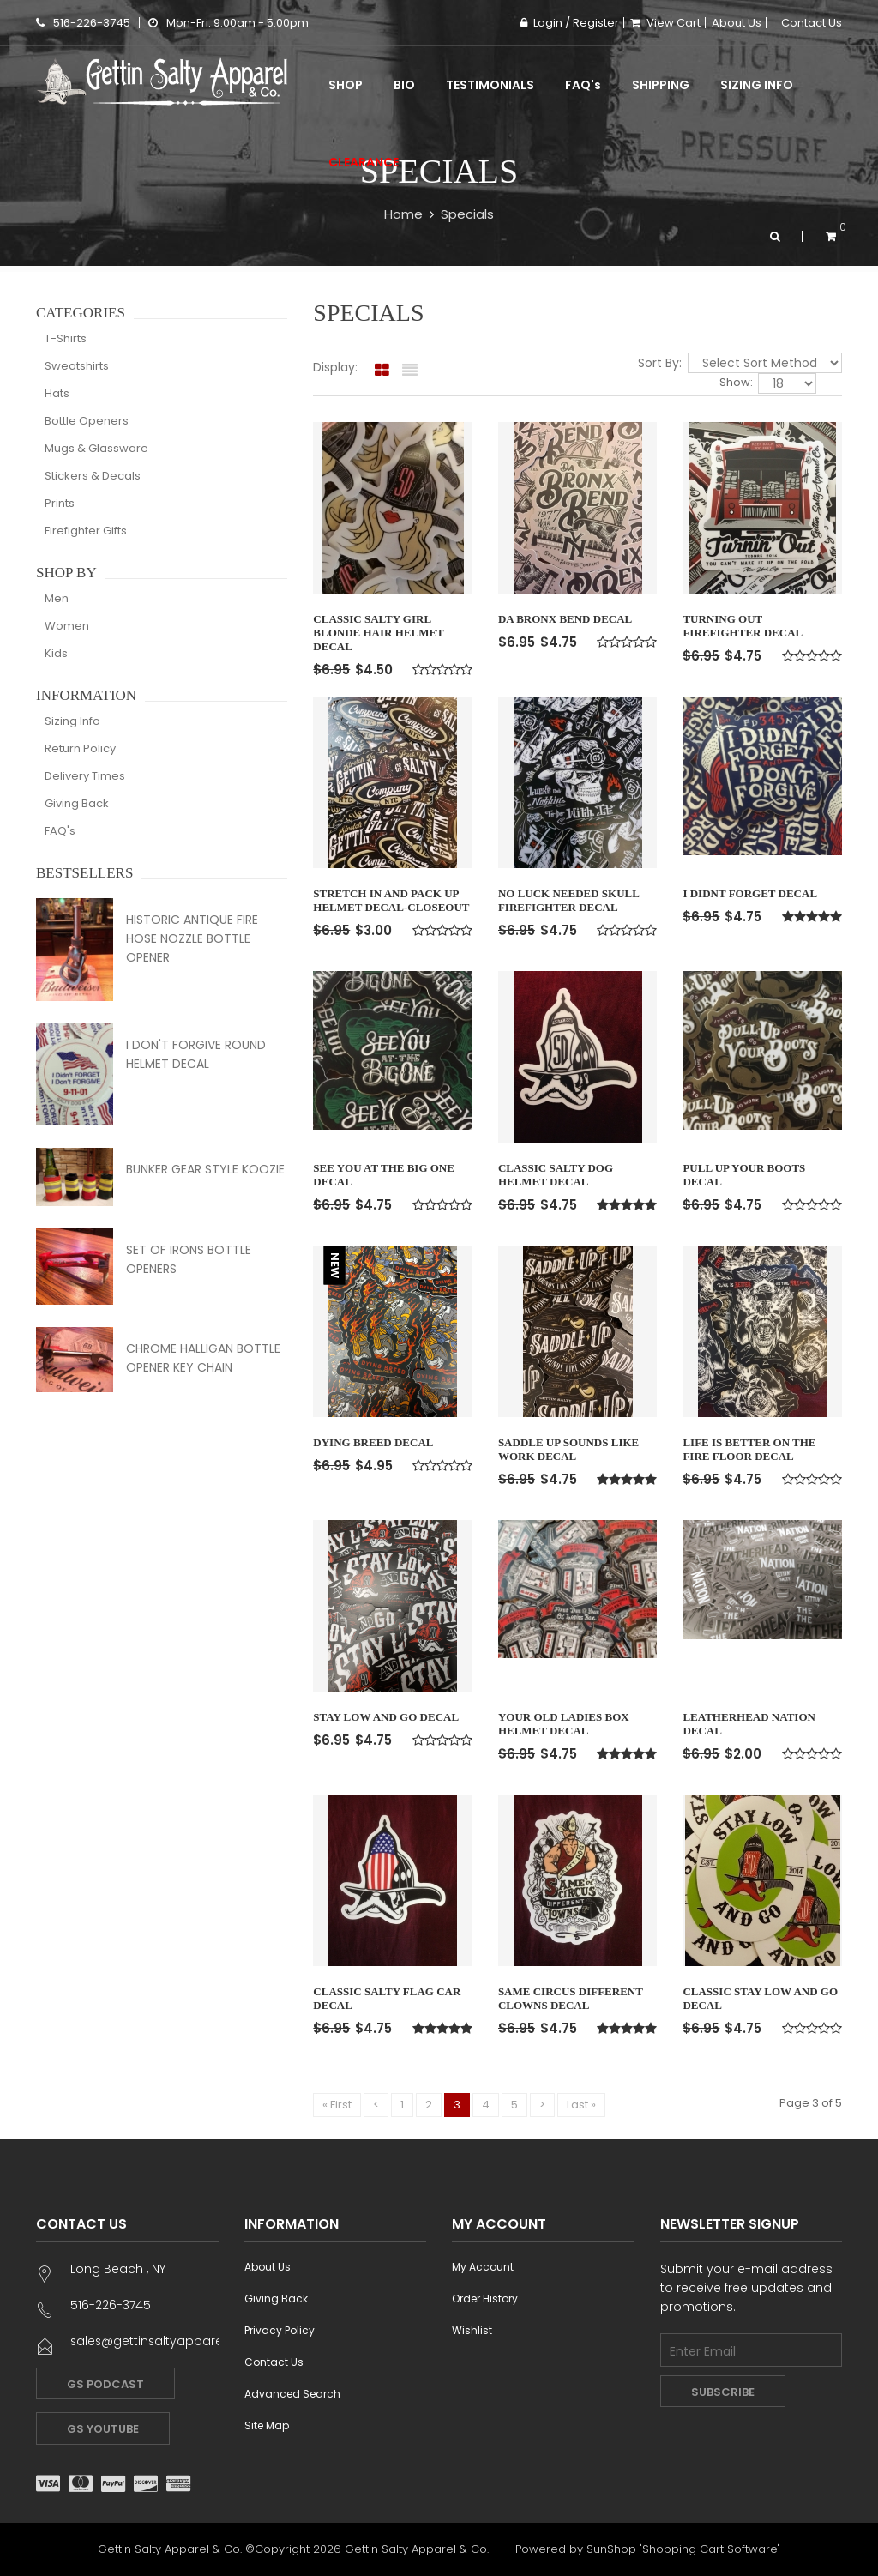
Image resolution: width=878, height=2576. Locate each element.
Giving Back (77, 803)
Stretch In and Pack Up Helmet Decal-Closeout (391, 900)
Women (67, 626)
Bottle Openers (87, 421)
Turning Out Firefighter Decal (743, 625)
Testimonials (490, 85)
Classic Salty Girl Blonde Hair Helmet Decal (378, 632)
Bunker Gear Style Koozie (205, 1169)
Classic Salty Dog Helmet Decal (555, 1174)
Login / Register (569, 22)
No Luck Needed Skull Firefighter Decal (568, 900)
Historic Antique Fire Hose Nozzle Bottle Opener (192, 938)
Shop (345, 85)
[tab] (382, 371)
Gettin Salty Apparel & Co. (417, 2549)
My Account (483, 2266)
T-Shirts (66, 338)
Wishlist (472, 2330)
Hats (57, 393)
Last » (581, 2104)
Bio (404, 85)
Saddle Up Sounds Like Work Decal (568, 1449)
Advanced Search (292, 2393)
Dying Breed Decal (373, 1442)
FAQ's (60, 831)
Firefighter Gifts (86, 530)
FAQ (583, 85)
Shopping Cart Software (710, 2549)
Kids (56, 653)
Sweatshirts (77, 366)
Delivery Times (85, 776)
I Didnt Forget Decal (750, 893)
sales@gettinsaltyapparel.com (165, 2341)
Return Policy (80, 748)
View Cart (665, 22)
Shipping (660, 85)
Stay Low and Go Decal (386, 1716)
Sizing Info (756, 85)
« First (337, 2104)
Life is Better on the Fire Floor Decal (749, 1449)
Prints (60, 503)
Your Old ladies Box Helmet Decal (563, 1723)
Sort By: (661, 362)
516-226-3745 (83, 23)
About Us (736, 22)
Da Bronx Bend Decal (565, 618)
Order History (485, 2298)
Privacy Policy (279, 2330)
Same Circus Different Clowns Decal (570, 1998)
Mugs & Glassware (96, 448)
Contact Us (811, 22)
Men (57, 598)
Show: (737, 382)
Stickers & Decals (93, 476)
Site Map (266, 2425)
